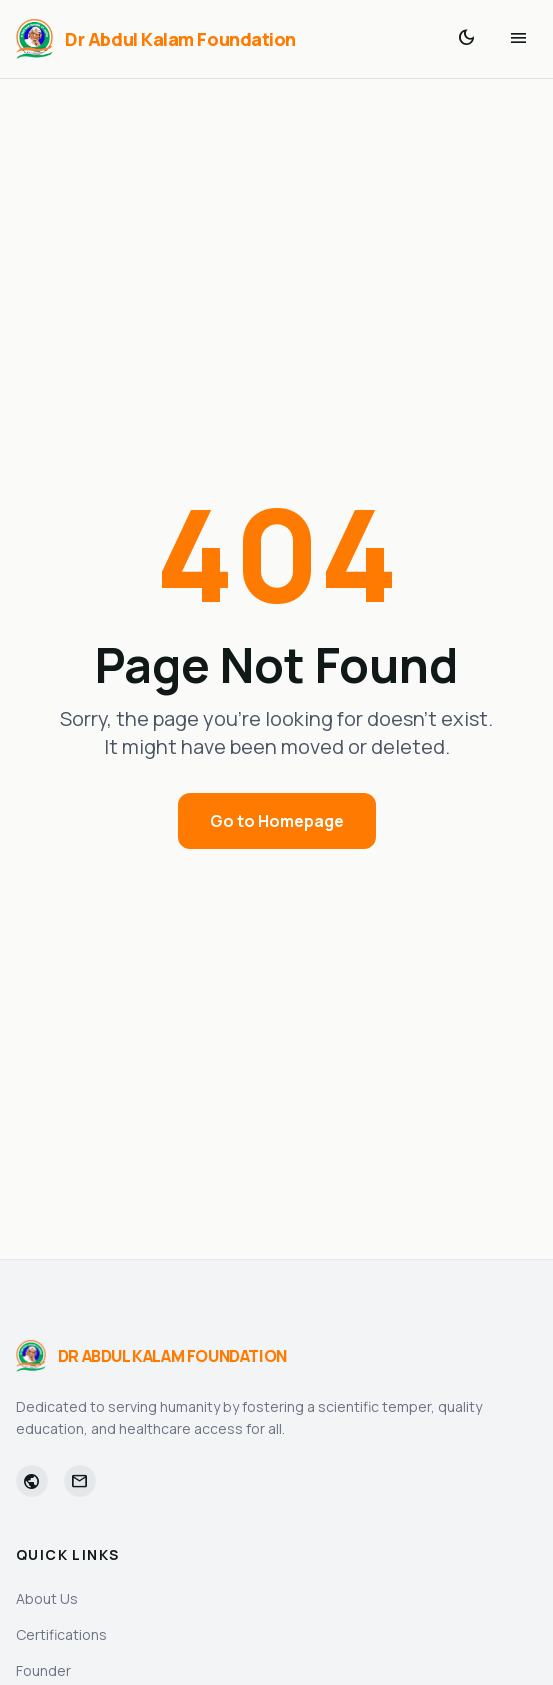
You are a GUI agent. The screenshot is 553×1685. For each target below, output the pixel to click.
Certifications (61, 1634)
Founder (43, 1670)
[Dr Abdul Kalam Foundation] (156, 39)
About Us (47, 1598)
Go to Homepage (277, 821)
